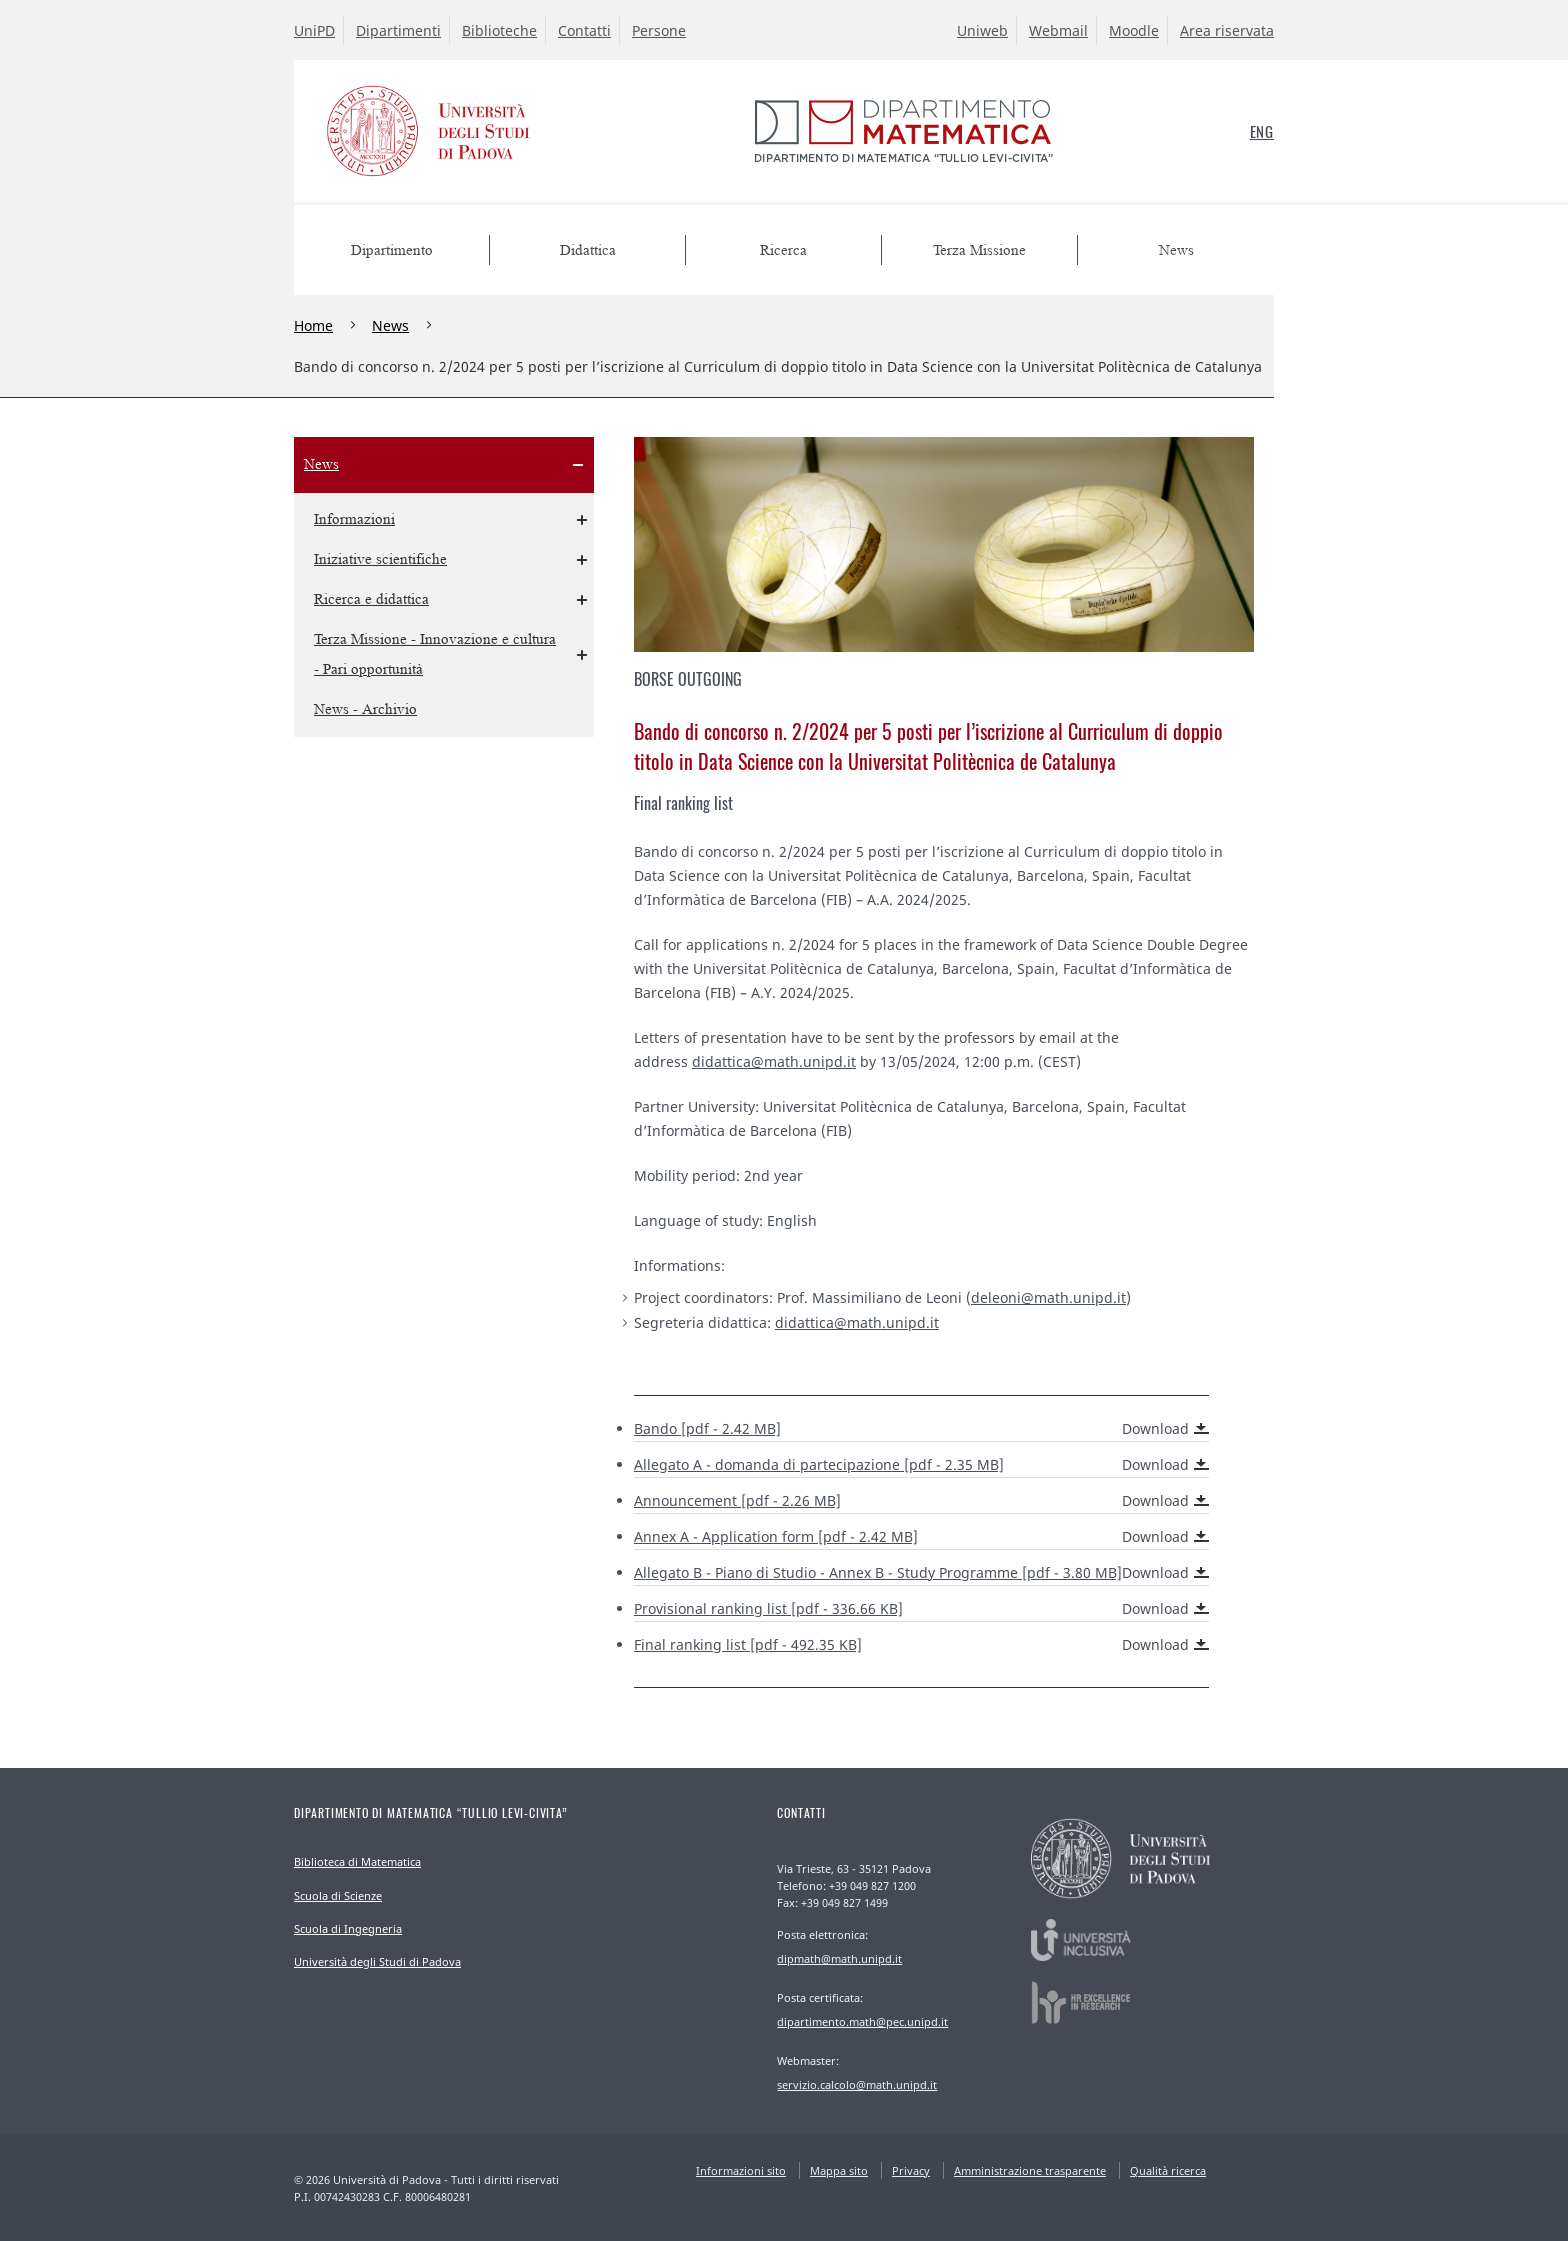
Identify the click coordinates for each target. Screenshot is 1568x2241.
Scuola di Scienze (338, 1895)
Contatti (584, 30)
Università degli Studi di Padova (377, 1961)
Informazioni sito (741, 2170)
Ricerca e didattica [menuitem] (371, 599)
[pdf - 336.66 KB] (921, 1609)
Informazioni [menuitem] (354, 519)
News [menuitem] (1176, 250)
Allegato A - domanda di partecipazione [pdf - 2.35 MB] (921, 1465)
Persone (659, 30)
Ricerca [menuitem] (783, 250)
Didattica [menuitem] (588, 250)
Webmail (1058, 30)
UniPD (314, 30)
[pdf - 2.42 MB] (921, 1537)
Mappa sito (839, 2170)
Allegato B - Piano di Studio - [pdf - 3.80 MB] (921, 1573)
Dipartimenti (398, 30)
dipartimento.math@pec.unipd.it (862, 2021)
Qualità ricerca (1168, 2170)
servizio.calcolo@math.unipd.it (857, 2084)
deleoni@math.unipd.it (1048, 1297)
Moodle (1134, 30)
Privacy (911, 2170)
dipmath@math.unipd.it (839, 1958)
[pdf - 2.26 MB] (921, 1501)
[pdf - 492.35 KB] (921, 1645)
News (390, 325)
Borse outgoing (688, 679)
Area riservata (1227, 30)
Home (313, 325)
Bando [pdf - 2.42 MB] (921, 1429)
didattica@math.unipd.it (774, 1061)
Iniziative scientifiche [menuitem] (380, 559)
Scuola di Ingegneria (348, 1928)
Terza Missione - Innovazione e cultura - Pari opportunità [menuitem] (435, 654)
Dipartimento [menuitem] (392, 250)
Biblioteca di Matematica (357, 1861)
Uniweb (982, 30)
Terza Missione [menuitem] (979, 250)
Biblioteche (499, 30)
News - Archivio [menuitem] (365, 709)
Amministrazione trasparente (1030, 2170)
